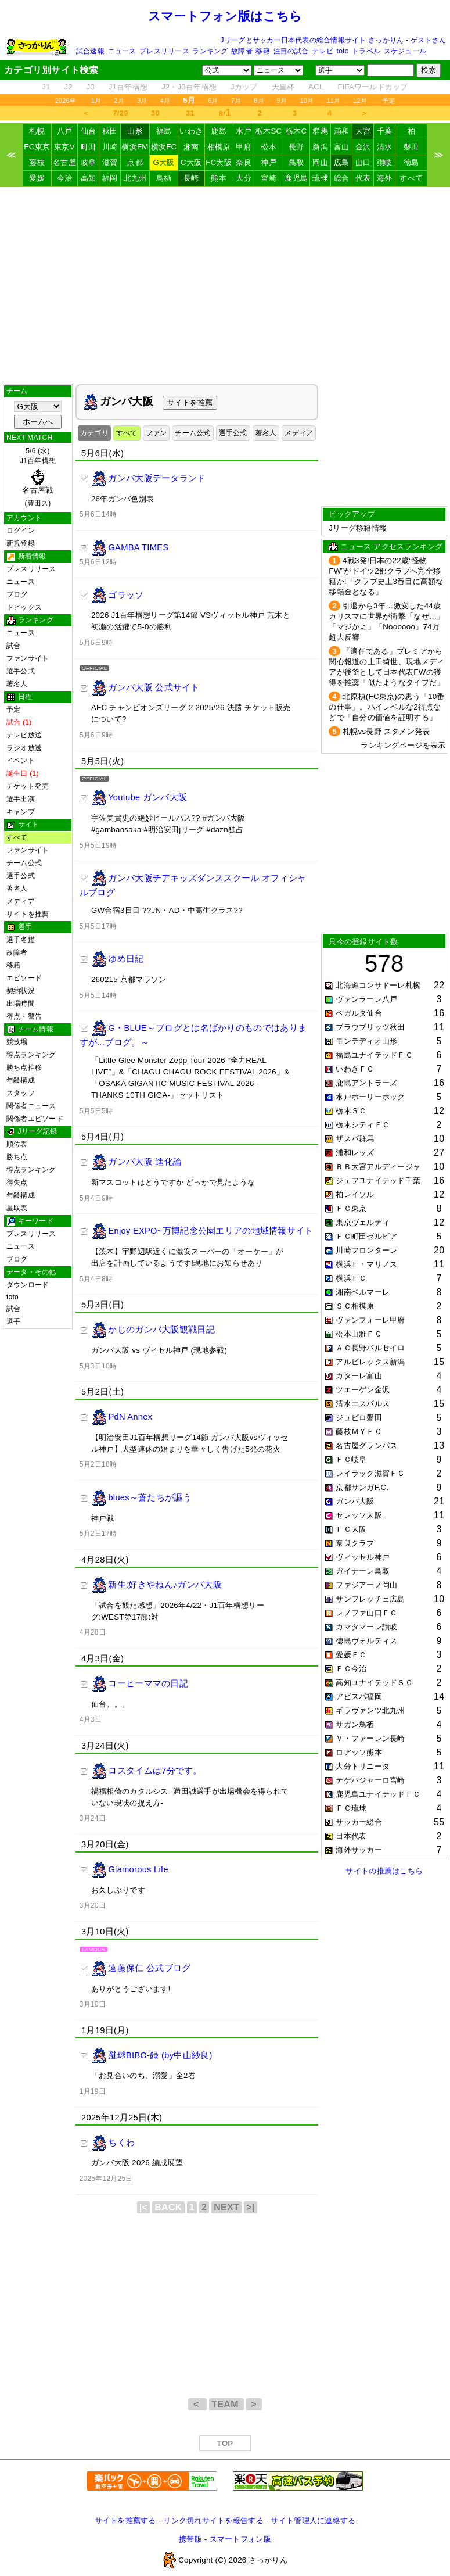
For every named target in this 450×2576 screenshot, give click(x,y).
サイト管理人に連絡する (313, 2520)
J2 (68, 87)
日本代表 (351, 1836)
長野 (296, 146)
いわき (191, 131)
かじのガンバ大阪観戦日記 (161, 1329)
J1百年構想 (128, 87)
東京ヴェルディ (363, 1222)
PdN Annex (130, 1416)
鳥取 (296, 162)
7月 (236, 100)
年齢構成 (20, 1080)
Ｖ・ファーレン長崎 (370, 1738)
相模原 (219, 146)
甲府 (243, 146)
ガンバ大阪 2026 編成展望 (137, 2162)
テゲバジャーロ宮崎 (370, 1780)
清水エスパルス (363, 1403)
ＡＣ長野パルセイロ (370, 1347)
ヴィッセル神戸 (363, 1557)
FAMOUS (94, 1949)
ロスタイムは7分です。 (154, 1770)
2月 (119, 100)
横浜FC (164, 146)
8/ (225, 113)
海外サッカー (359, 1850)
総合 (342, 178)
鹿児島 (296, 178)
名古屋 (64, 162)
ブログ (17, 594)
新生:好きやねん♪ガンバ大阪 (165, 1584)
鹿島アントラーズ (366, 1083)
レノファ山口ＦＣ (366, 1612)
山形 (135, 131)
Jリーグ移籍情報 (358, 528)
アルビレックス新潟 (370, 1361)
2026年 (65, 100)
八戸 (65, 131)
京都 (135, 162)
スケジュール (405, 51)
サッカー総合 (359, 1822)
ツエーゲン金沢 (363, 1389)
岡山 (320, 162)
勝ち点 (17, 1157)
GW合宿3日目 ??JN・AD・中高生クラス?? (167, 910)
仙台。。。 (110, 1704)
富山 (342, 146)
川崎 (110, 146)
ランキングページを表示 (403, 745)
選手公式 (20, 671)
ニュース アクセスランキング (391, 546)
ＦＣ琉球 (351, 1808)
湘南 (191, 146)
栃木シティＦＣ (363, 1124)
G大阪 (163, 162)
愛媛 (37, 178)
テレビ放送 (24, 735)
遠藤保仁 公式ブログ (149, 1968)
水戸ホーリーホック (370, 1096)
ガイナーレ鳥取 (363, 1571)
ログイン (20, 530)
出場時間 (20, 1003)
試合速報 (90, 51)
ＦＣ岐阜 (351, 1459)
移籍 (262, 51)
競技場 (17, 1042)
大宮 (363, 131)
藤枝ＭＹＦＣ (359, 1431)
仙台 (88, 131)
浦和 (342, 131)
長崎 (191, 178)
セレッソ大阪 (359, 1515)
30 (155, 113)
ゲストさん (428, 40)
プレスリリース (164, 51)
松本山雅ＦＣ (359, 1334)
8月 (259, 100)
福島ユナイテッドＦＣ (374, 1055)
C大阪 (191, 162)
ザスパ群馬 (355, 1138)
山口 (363, 162)
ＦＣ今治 (351, 1668)
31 (190, 113)
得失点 (17, 1182)
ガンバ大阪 (355, 1501)
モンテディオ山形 (366, 1041)
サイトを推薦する (125, 2520)
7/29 (120, 113)
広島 (342, 162)
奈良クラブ (355, 1543)
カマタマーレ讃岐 (366, 1626)
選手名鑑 (20, 940)
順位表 (17, 1144)
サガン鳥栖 (355, 1724)
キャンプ (20, 812)
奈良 (243, 162)
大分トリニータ (363, 1766)
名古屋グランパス (366, 1445)
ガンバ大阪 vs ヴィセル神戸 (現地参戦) (159, 1350)
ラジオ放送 (24, 748)
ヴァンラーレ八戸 (366, 999)
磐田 (411, 146)
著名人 (17, 684)
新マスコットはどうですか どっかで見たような (173, 1182)
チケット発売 (27, 786)
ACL (315, 87)
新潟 (320, 146)
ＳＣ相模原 (355, 1306)
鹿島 (218, 131)
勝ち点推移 (24, 1067)
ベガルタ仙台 (359, 1013)
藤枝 (37, 162)
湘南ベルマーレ (363, 1292)
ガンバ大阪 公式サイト (153, 687)
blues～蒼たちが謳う (150, 1497)
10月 (307, 100)
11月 (333, 100)
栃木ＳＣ (351, 1110)
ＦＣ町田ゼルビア (366, 1236)
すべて (411, 178)
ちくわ (121, 2142)
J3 (91, 87)
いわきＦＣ (355, 1069)
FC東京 (37, 146)
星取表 (17, 1208)
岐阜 (88, 162)
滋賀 (110, 162)
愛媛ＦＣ (351, 1654)
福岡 (110, 178)
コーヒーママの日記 (148, 1683)
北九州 (135, 178)
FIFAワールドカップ (372, 87)
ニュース (122, 51)
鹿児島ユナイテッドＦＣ (378, 1794)
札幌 (37, 131)
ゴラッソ (125, 594)
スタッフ (20, 1093)
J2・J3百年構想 (189, 87)
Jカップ (244, 87)
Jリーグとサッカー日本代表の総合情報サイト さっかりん (312, 40)
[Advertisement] (225, 285)
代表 (363, 178)
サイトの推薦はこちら (384, 1870)
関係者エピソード (34, 1119)
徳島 (411, 162)
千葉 (385, 131)
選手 (13, 1321)
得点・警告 (24, 1016)
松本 (268, 146)
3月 (142, 100)
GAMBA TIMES (138, 547)
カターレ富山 (359, 1375)
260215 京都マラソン (129, 979)
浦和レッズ (355, 1152)
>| (250, 2207)
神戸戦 (102, 1518)
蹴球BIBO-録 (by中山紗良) (160, 2055)
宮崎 (268, 178)
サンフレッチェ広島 (370, 1599)
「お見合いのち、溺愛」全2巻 (143, 2075)
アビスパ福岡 (359, 1696)
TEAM (226, 2404)
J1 (46, 87)
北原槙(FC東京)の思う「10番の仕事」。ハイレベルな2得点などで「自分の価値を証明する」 (386, 707)
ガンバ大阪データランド (157, 478)
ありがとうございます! (131, 1988)
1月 (96, 100)
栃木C (296, 131)
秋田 (110, 131)
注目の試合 (291, 51)
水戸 (243, 131)
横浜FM (134, 146)
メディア (20, 901)
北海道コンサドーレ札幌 (378, 985)
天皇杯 (283, 87)
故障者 (242, 51)
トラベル (366, 51)
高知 (88, 178)
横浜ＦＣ (351, 1278)
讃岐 (385, 162)
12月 (360, 100)
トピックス (24, 607)
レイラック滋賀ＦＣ (370, 1473)
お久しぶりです (118, 1890)
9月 (282, 100)
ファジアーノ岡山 (366, 1585)
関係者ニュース (31, 1106)
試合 (13, 646)
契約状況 (20, 991)
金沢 (363, 146)
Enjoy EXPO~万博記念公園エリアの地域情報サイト (210, 1230)
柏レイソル (355, 1194)
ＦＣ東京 (351, 1208)
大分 (243, 178)
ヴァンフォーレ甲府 (370, 1320)
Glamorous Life (138, 1869)
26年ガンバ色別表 (122, 499)
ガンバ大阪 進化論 (145, 1161)
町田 (88, 146)
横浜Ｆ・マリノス (366, 1264)
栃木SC (268, 131)
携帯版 (190, 2539)
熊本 (218, 178)
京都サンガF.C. (362, 1487)
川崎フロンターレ (366, 1250)
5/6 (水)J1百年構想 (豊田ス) (37, 477)
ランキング (210, 51)
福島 (164, 131)
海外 (385, 178)
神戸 (268, 162)
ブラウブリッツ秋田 (370, 1027)
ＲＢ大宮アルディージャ (378, 1166)
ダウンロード (27, 1285)
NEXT (226, 2207)
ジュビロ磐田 (359, 1417)
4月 (165, 100)
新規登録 (20, 543)
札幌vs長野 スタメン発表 (386, 731)
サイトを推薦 (27, 914)
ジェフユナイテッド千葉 (378, 1180)
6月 (213, 100)
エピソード (24, 978)
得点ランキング (31, 1055)
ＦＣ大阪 (351, 1529)
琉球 (320, 178)
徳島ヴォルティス (366, 1640)
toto (343, 51)
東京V (64, 146)
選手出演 (20, 799)
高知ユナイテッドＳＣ (374, 1682)
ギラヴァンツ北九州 (370, 1710)
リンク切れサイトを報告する (213, 2520)
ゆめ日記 (125, 958)
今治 (65, 178)
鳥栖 (164, 178)
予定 (388, 100)
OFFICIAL (94, 668)
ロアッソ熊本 (359, 1752)
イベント (20, 761)
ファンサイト (27, 658)
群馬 (320, 131)
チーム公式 (24, 863)
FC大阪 (219, 162)
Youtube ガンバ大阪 (147, 797)
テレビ (322, 51)
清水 (385, 146)
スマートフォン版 (240, 2539)
